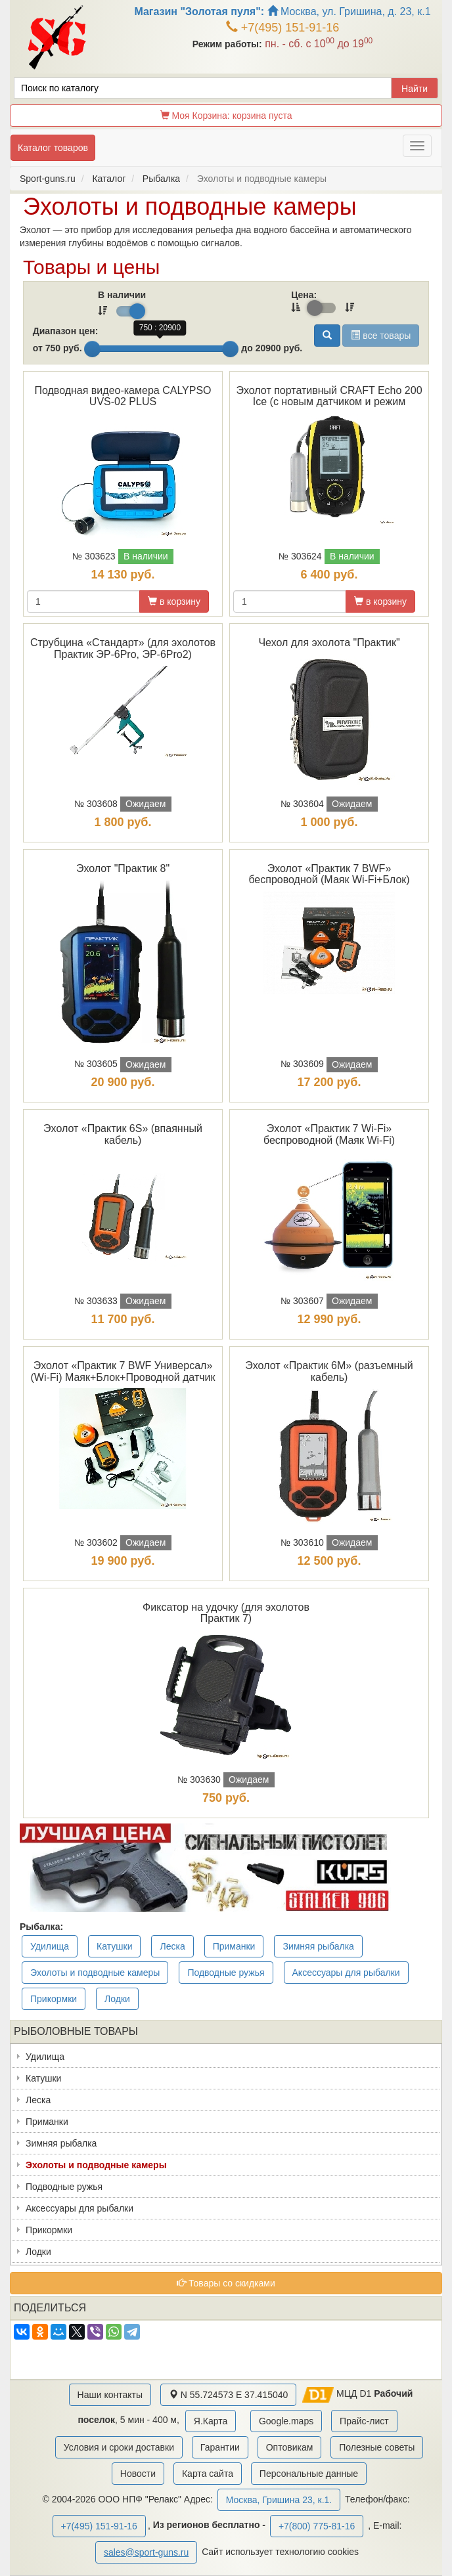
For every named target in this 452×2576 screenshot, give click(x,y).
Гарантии (220, 2447)
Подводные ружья (225, 1972)
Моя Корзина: (226, 115)
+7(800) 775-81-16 (317, 2526)
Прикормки (53, 1999)
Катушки (114, 1946)
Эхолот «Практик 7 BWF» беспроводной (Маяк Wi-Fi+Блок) (328, 874)
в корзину (174, 601)
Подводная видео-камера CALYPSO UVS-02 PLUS (122, 396)
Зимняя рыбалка (317, 1946)
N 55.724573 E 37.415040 (228, 2395)
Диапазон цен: (66, 331)
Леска (172, 1946)
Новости (138, 2473)
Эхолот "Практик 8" (123, 868)
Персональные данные (309, 2473)
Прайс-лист (364, 2421)
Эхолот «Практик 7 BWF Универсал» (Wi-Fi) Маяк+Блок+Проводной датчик (122, 1371)
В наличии (122, 295)
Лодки (117, 1999)
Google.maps (286, 2421)
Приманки (234, 1946)
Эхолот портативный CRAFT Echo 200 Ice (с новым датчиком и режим (329, 396)
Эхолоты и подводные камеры (95, 1972)
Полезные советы (377, 2447)
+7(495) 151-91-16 (283, 27)
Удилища (49, 1946)
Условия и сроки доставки (119, 2447)
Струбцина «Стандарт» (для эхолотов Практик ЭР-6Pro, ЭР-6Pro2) (122, 648)
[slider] (92, 349)
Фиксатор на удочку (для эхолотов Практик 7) (226, 1613)
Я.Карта (210, 2421)
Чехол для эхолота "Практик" (328, 642)
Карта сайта (207, 2473)
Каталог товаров (53, 147)
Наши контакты (110, 2395)
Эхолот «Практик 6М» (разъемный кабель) (329, 1371)
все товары (381, 335)
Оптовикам (289, 2447)
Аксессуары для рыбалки (346, 1972)
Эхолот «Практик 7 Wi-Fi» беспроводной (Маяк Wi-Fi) (329, 1134)
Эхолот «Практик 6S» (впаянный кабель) (122, 1134)
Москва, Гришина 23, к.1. (279, 2500)
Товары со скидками (226, 2283)
